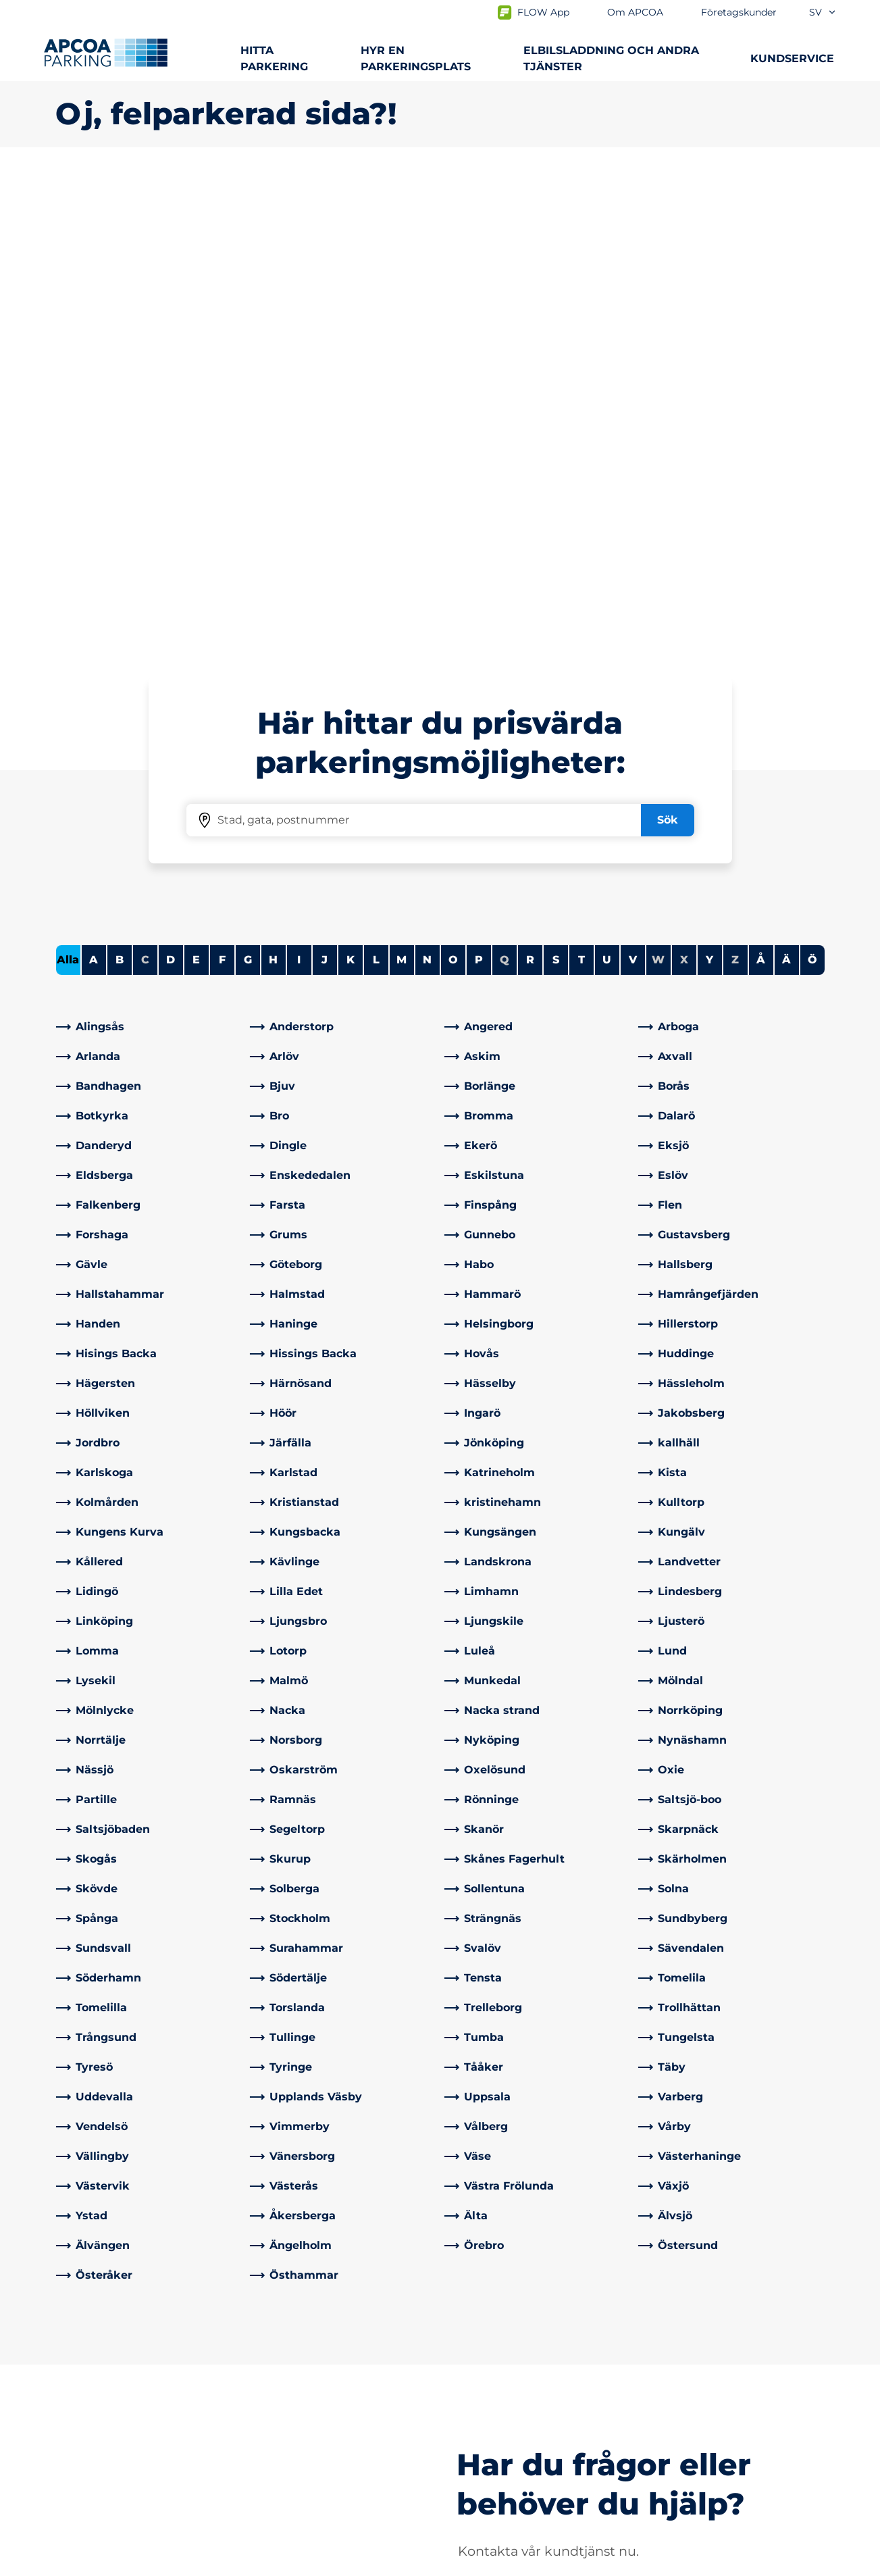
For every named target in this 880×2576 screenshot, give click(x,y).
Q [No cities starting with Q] (504, 484)
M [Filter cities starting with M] (401, 484)
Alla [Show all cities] (68, 484)
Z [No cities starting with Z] (735, 484)
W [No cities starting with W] (658, 484)
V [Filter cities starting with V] (633, 484)
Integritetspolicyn (97, 2563)
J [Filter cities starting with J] (324, 484)
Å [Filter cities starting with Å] (760, 484)
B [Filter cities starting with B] (119, 484)
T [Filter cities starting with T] (581, 484)
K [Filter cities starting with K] (350, 484)
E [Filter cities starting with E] (196, 484)
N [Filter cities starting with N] (427, 484)
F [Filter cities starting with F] (222, 484)
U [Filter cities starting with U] (606, 484)
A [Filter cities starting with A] (93, 484)
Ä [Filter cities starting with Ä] (786, 484)
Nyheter (473, 2432)
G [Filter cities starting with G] (248, 484)
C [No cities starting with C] (145, 484)
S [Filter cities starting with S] (555, 484)
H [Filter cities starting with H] (273, 484)
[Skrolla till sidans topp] (858, 2266)
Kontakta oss (288, 2367)
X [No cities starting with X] (684, 484)
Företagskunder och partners (531, 2410)
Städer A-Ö (84, 2367)
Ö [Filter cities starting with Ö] (812, 484)
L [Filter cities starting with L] (376, 484)
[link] (149, 551)
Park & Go (81, 2470)
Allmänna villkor (210, 2563)
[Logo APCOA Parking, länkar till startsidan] (106, 52)
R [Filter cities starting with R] (530, 484)
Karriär (468, 2454)
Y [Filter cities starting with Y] (709, 484)
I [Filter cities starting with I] (299, 484)
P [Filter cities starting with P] (479, 484)
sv (823, 12)
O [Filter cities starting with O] (453, 484)
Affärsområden (490, 2389)
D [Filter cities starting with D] (170, 484)
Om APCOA (482, 2367)
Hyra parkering (95, 2410)
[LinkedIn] (261, 2438)
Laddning (81, 2389)
